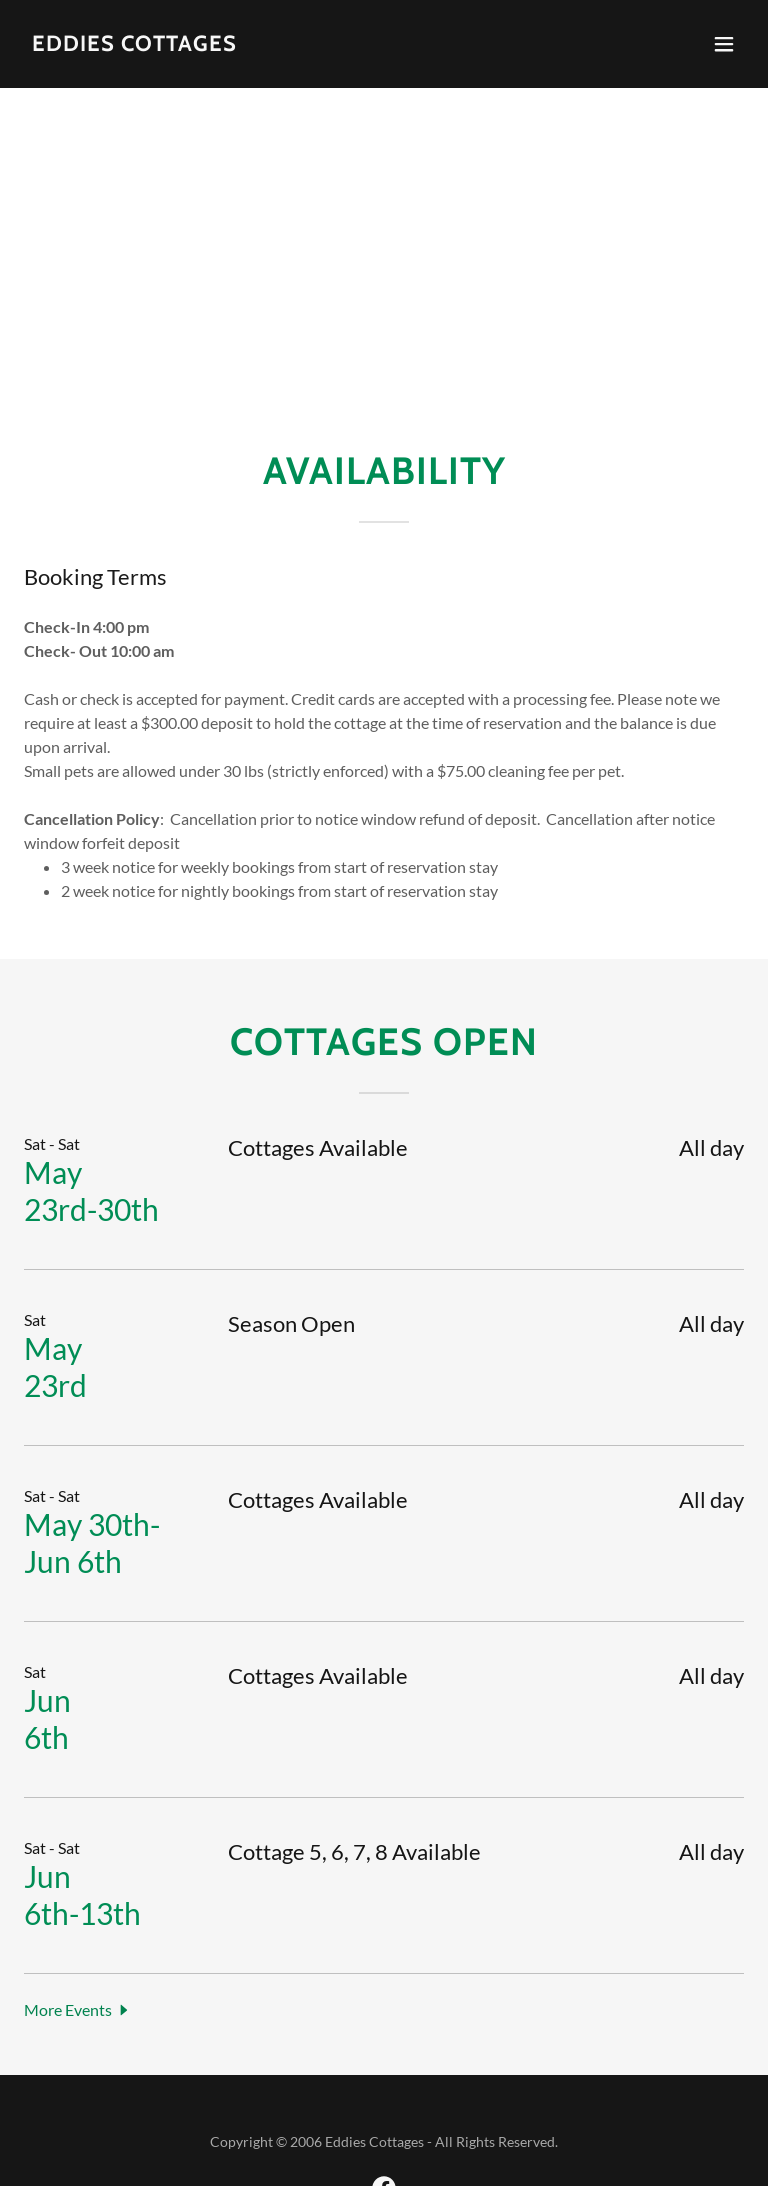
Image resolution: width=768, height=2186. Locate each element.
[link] (134, 44)
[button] (724, 44)
